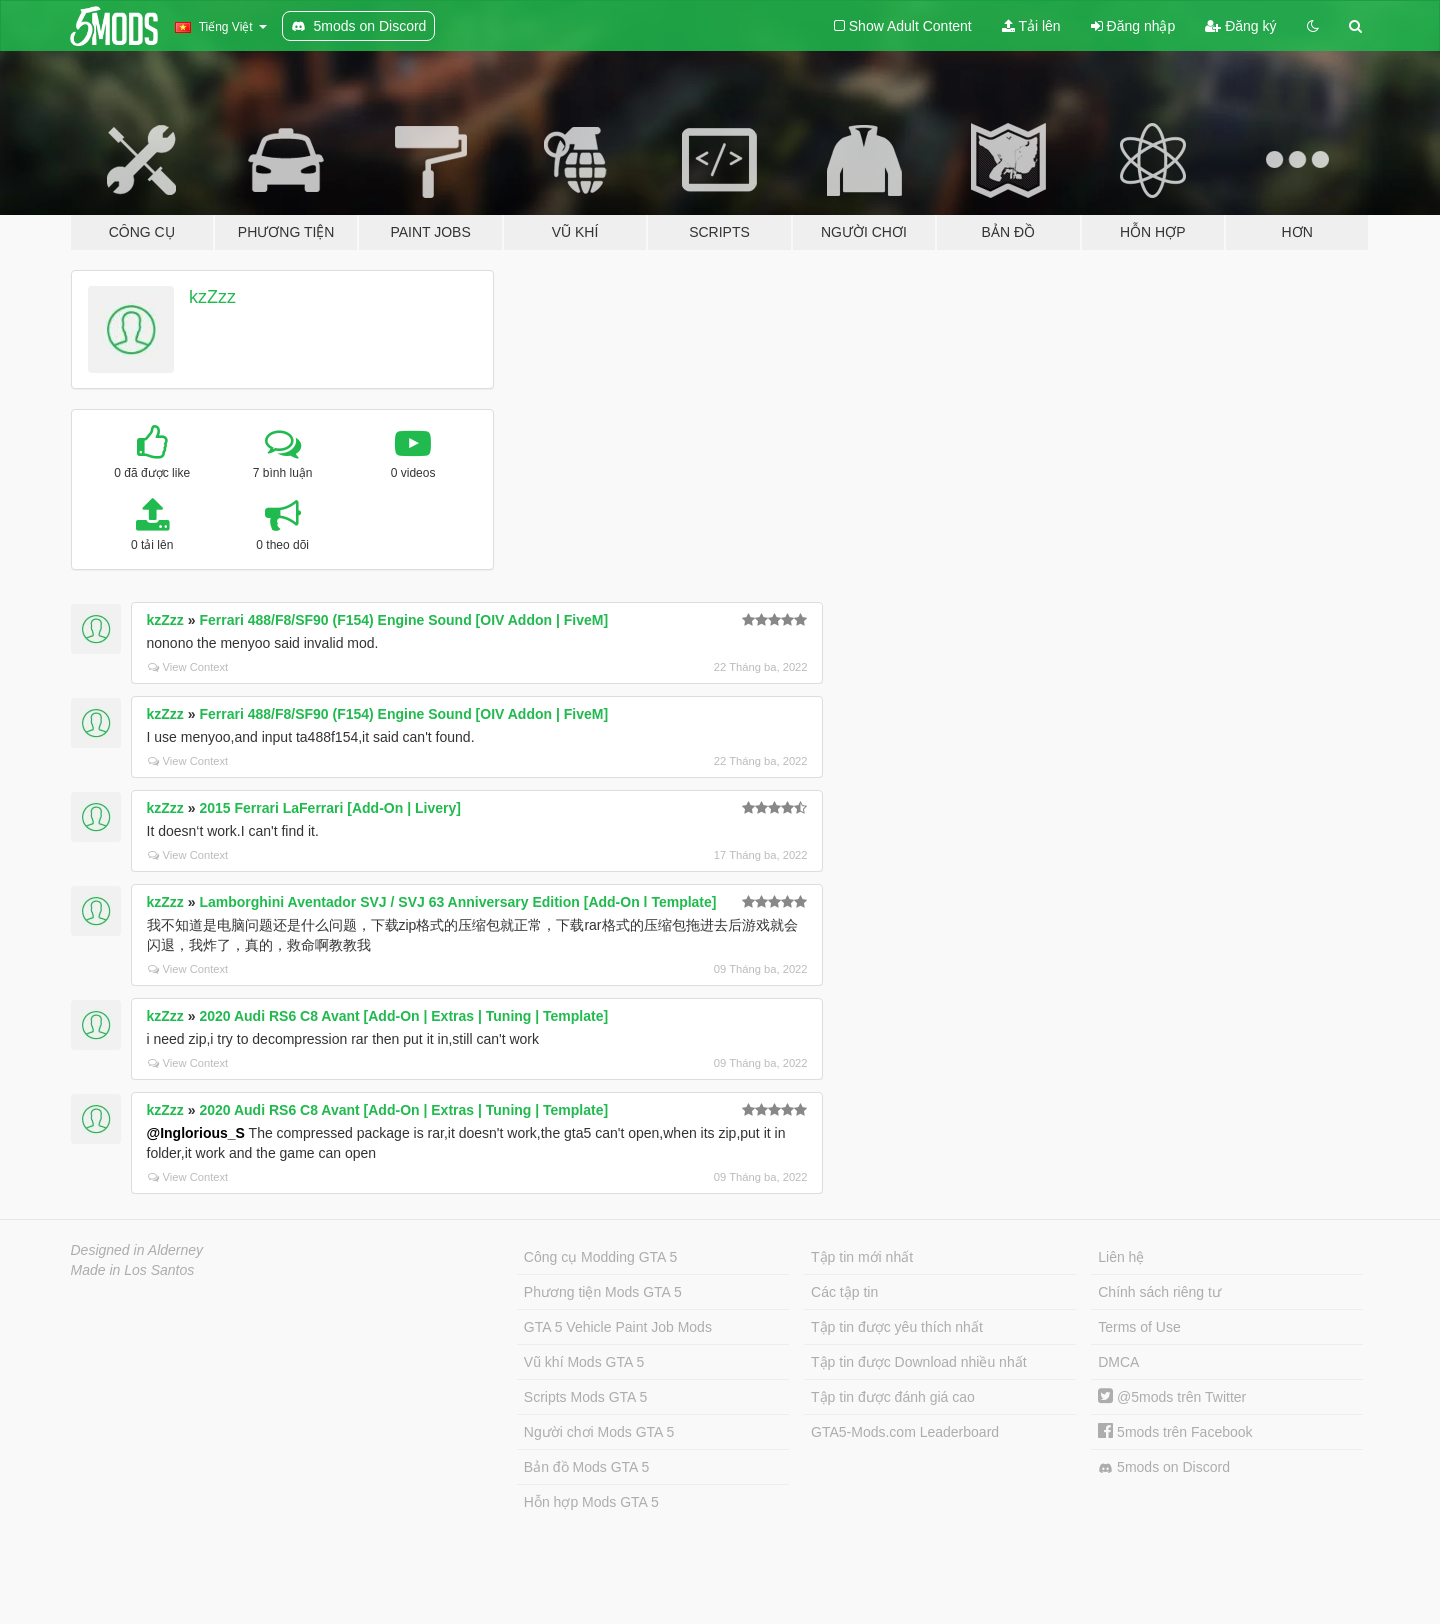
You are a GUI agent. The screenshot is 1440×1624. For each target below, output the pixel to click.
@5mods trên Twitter (1172, 1397)
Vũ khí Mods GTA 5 (584, 1362)
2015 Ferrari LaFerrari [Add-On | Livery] (329, 808)
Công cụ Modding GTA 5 (600, 1257)
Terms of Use (1139, 1327)
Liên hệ (1121, 1257)
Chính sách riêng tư (1159, 1292)
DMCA (1118, 1362)
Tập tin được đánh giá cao (893, 1397)
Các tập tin (844, 1292)
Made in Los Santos (133, 1270)
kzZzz (212, 297)
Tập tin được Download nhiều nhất (919, 1362)
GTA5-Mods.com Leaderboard (905, 1432)
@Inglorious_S (196, 1133)
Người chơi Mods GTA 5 (599, 1432)
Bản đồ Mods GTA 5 (586, 1467)
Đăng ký (1240, 26)
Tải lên (1031, 26)
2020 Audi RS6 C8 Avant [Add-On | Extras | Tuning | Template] (403, 1016)
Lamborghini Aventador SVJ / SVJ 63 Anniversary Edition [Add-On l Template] (457, 902)
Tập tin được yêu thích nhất (897, 1327)
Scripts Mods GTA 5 (585, 1397)
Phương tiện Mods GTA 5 (603, 1292)
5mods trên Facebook (1175, 1432)
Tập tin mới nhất (862, 1257)
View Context (188, 667)
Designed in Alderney (137, 1250)
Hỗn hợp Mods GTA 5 (591, 1502)
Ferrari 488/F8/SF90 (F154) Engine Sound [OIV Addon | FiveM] (403, 620)
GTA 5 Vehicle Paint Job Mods (618, 1327)
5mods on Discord (1164, 1467)
